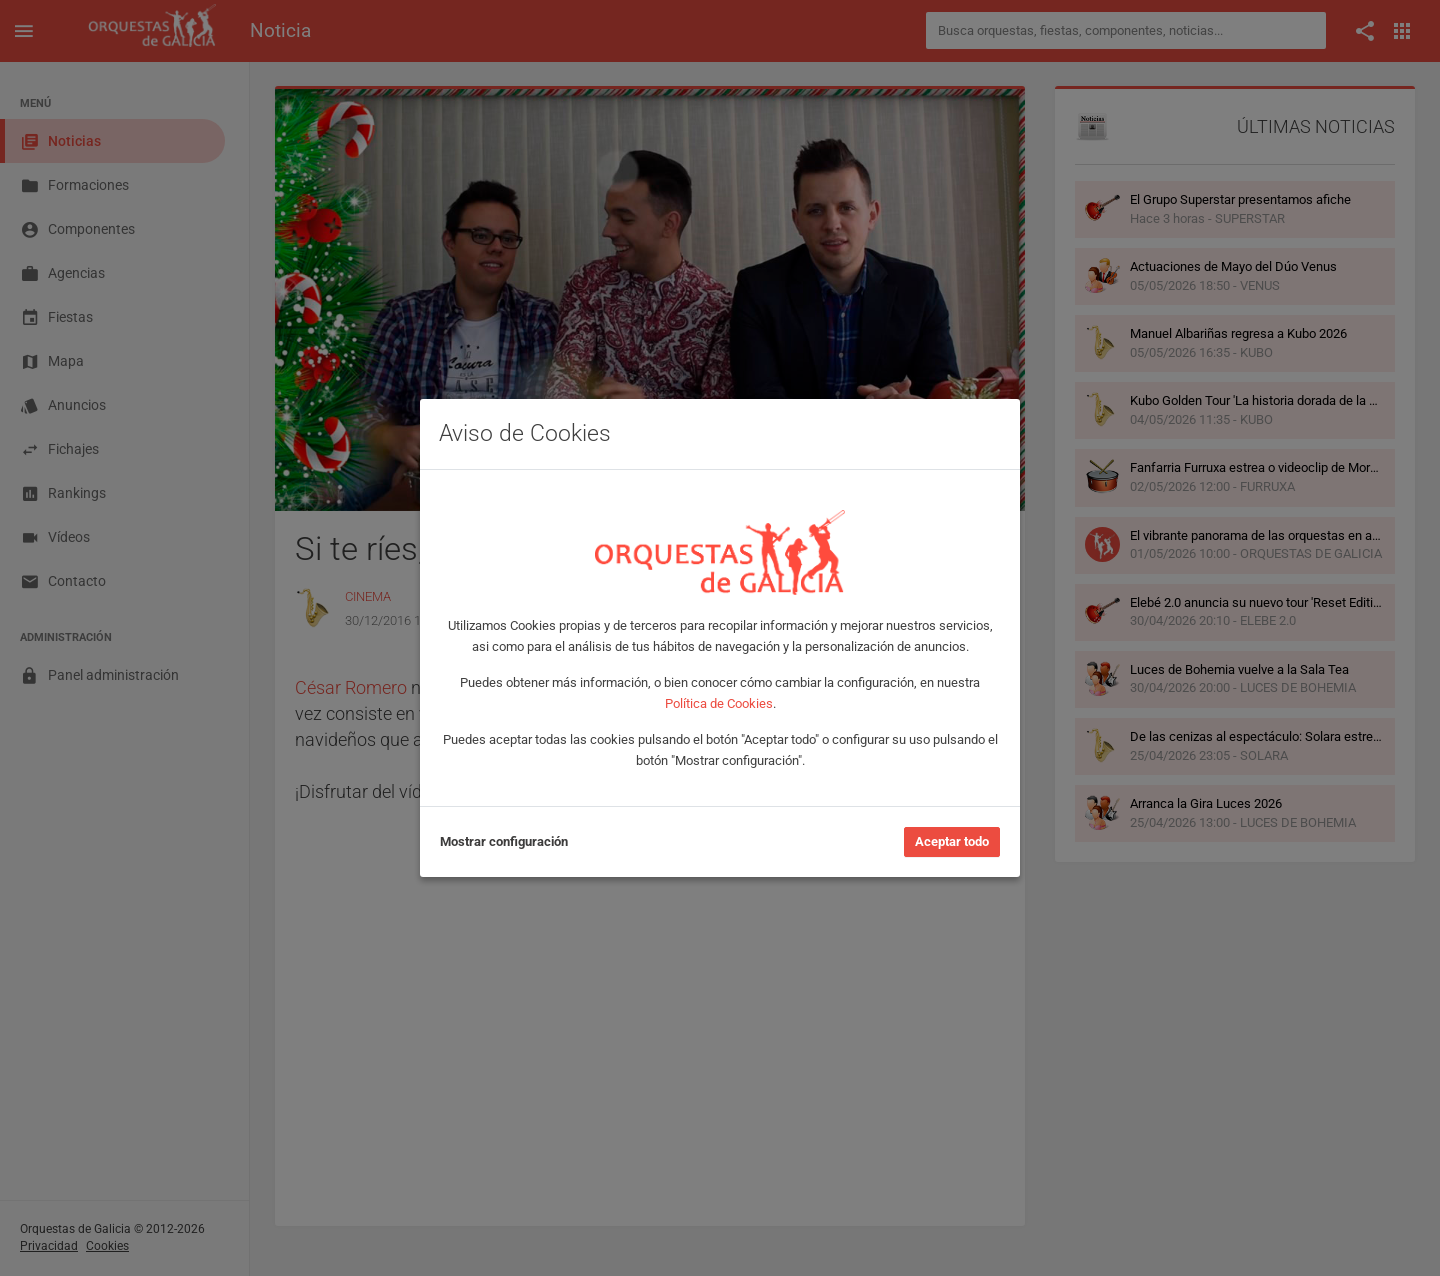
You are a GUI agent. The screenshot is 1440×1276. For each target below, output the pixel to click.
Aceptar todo (952, 841)
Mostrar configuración (504, 841)
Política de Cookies (719, 703)
